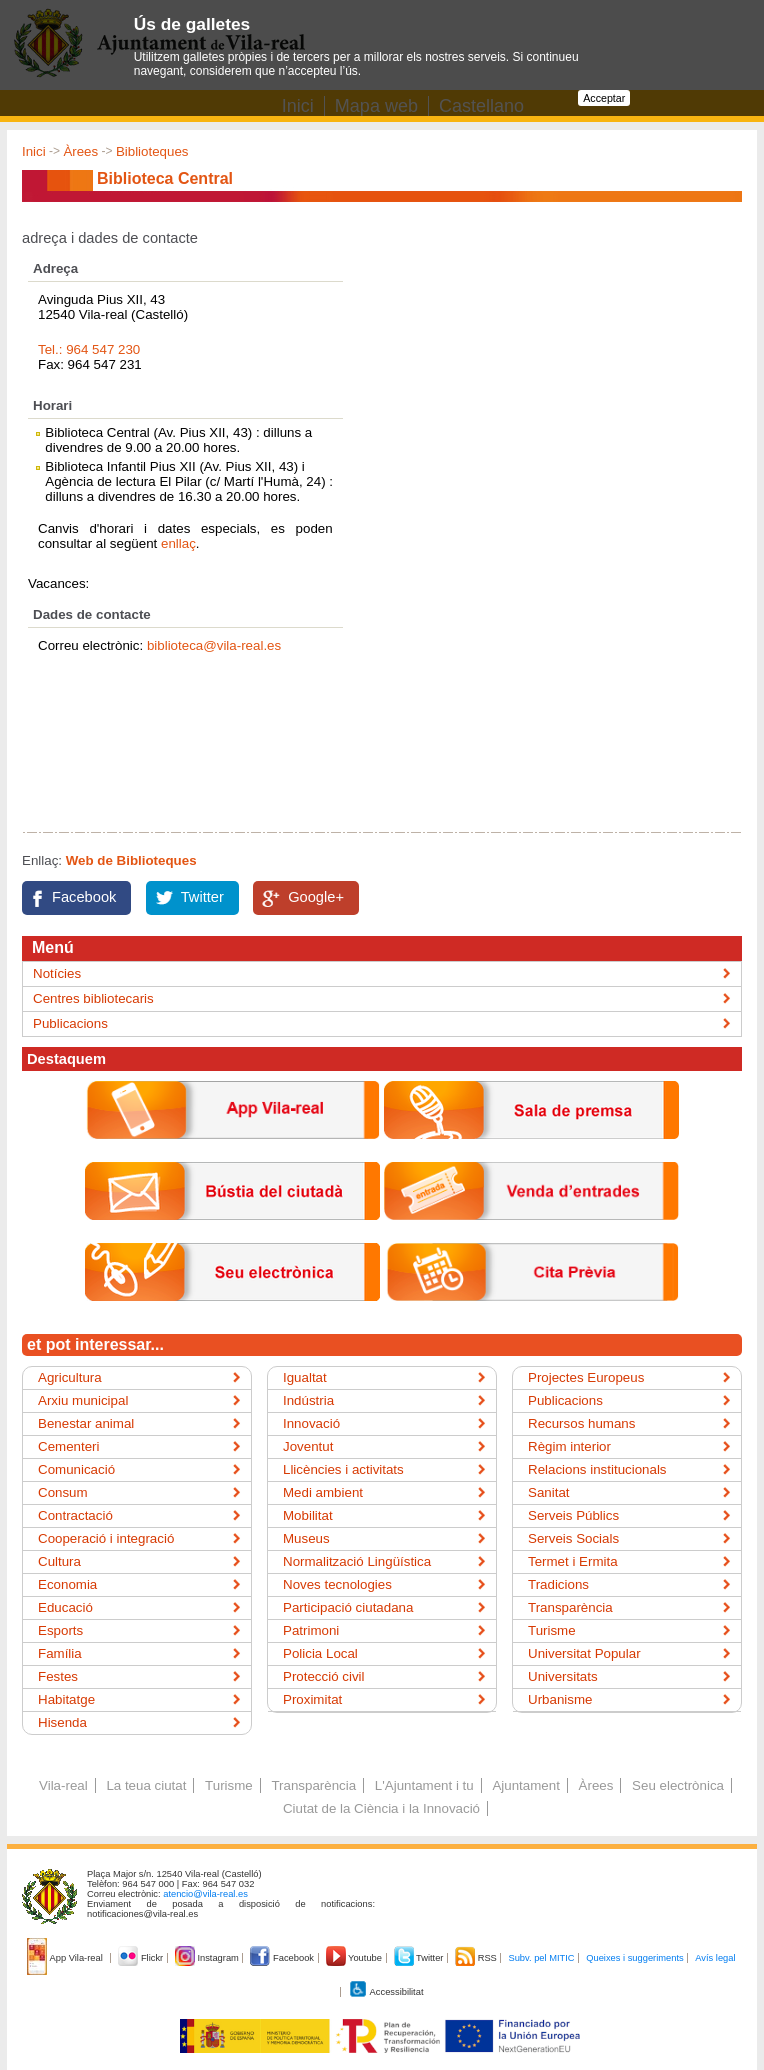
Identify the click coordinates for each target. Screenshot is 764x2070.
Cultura (59, 1561)
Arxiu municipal (83, 1400)
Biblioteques (152, 151)
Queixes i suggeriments (634, 1958)
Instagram (208, 1958)
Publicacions (70, 1023)
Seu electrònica (678, 1785)
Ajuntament (525, 1785)
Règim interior (569, 1446)
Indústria (308, 1400)
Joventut (308, 1446)
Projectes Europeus (586, 1377)
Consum (63, 1492)
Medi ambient (323, 1492)
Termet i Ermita (573, 1561)
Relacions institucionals (597, 1469)
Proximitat (312, 1699)
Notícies (57, 973)
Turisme (552, 1630)
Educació (65, 1607)
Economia (67, 1584)
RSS (477, 1958)
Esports (60, 1630)
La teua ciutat (146, 1785)
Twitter (202, 897)
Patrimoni (311, 1630)
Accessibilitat (386, 1992)
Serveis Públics (573, 1515)
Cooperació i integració (106, 1538)
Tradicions (558, 1584)
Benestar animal (86, 1423)
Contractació (75, 1515)
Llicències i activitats (343, 1469)
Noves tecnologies (337, 1584)
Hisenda (62, 1722)
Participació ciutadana (348, 1607)
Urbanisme (560, 1699)
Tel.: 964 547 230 (89, 349)
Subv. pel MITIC (541, 1958)
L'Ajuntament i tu (424, 1785)
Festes (58, 1676)
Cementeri (68, 1446)
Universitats (563, 1676)
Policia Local (320, 1653)
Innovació (311, 1423)
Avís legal (715, 1958)
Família (60, 1653)
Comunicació (76, 1469)
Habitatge (66, 1699)
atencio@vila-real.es (205, 1894)
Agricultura (70, 1377)
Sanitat (549, 1492)
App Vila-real (66, 1958)
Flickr (141, 1958)
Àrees (80, 151)
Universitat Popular (584, 1653)
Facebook (84, 897)
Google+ (316, 897)
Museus (306, 1538)
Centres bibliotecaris (93, 998)
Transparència (570, 1607)
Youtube (355, 1958)
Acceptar (604, 98)
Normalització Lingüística (357, 1561)
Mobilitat (308, 1515)
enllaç (178, 543)
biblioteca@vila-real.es (214, 645)
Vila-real (63, 1785)
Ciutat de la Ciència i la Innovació (381, 1808)
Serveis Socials (573, 1538)
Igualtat (305, 1377)
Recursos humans (581, 1423)
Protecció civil (323, 1676)
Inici (34, 151)
